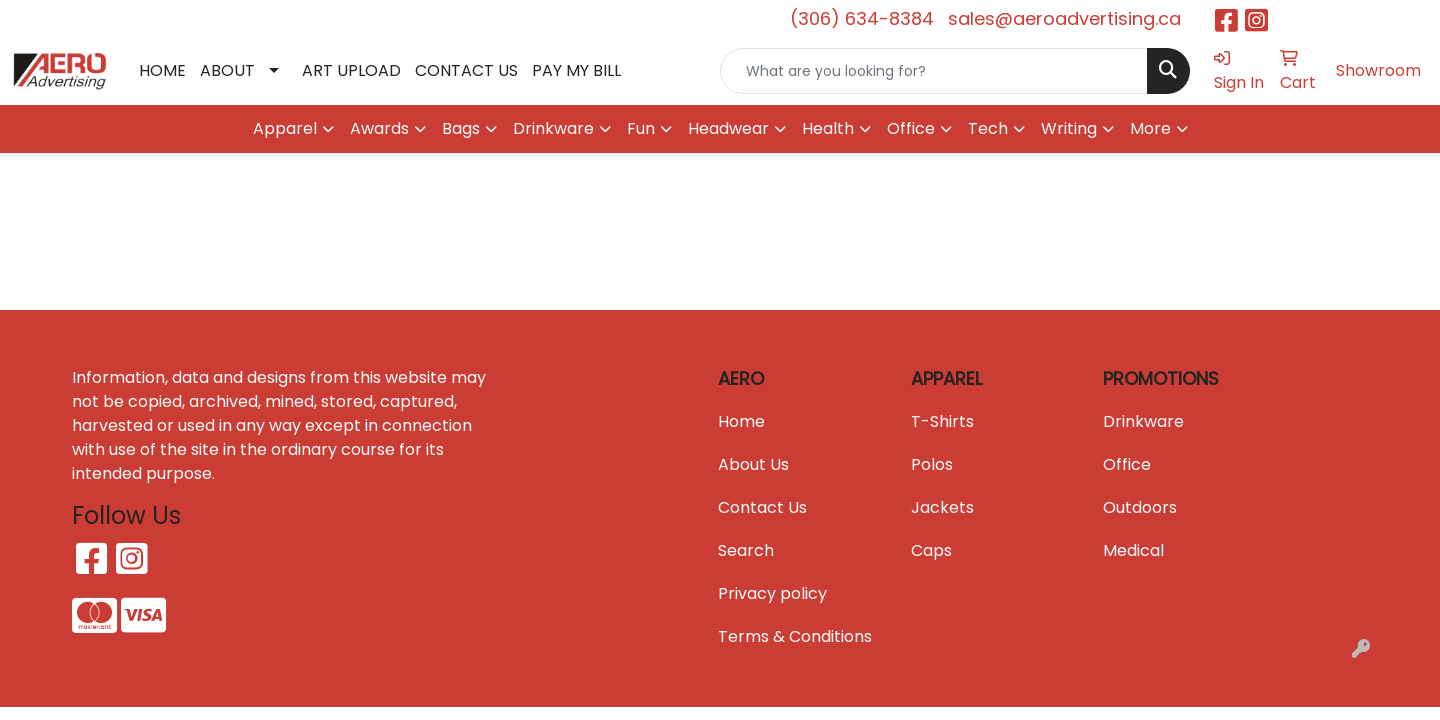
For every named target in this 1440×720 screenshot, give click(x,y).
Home (741, 421)
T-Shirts (942, 421)
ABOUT (227, 70)
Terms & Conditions (795, 636)
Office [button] (911, 128)
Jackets (942, 507)
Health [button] (828, 128)
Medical (1133, 550)
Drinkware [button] (553, 128)
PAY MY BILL (576, 70)
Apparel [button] (285, 128)
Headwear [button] (728, 128)
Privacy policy (772, 593)
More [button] (1150, 128)
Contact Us (762, 507)
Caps (931, 550)
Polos (932, 464)
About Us (753, 464)
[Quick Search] (934, 71)
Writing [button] (1069, 128)
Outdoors (1140, 507)
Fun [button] (641, 128)
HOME (162, 70)
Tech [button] (988, 128)
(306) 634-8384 (862, 18)
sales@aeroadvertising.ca (1064, 18)
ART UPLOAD (351, 70)
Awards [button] (379, 128)
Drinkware (1143, 421)
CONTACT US (466, 70)
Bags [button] (461, 128)
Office (1127, 464)
